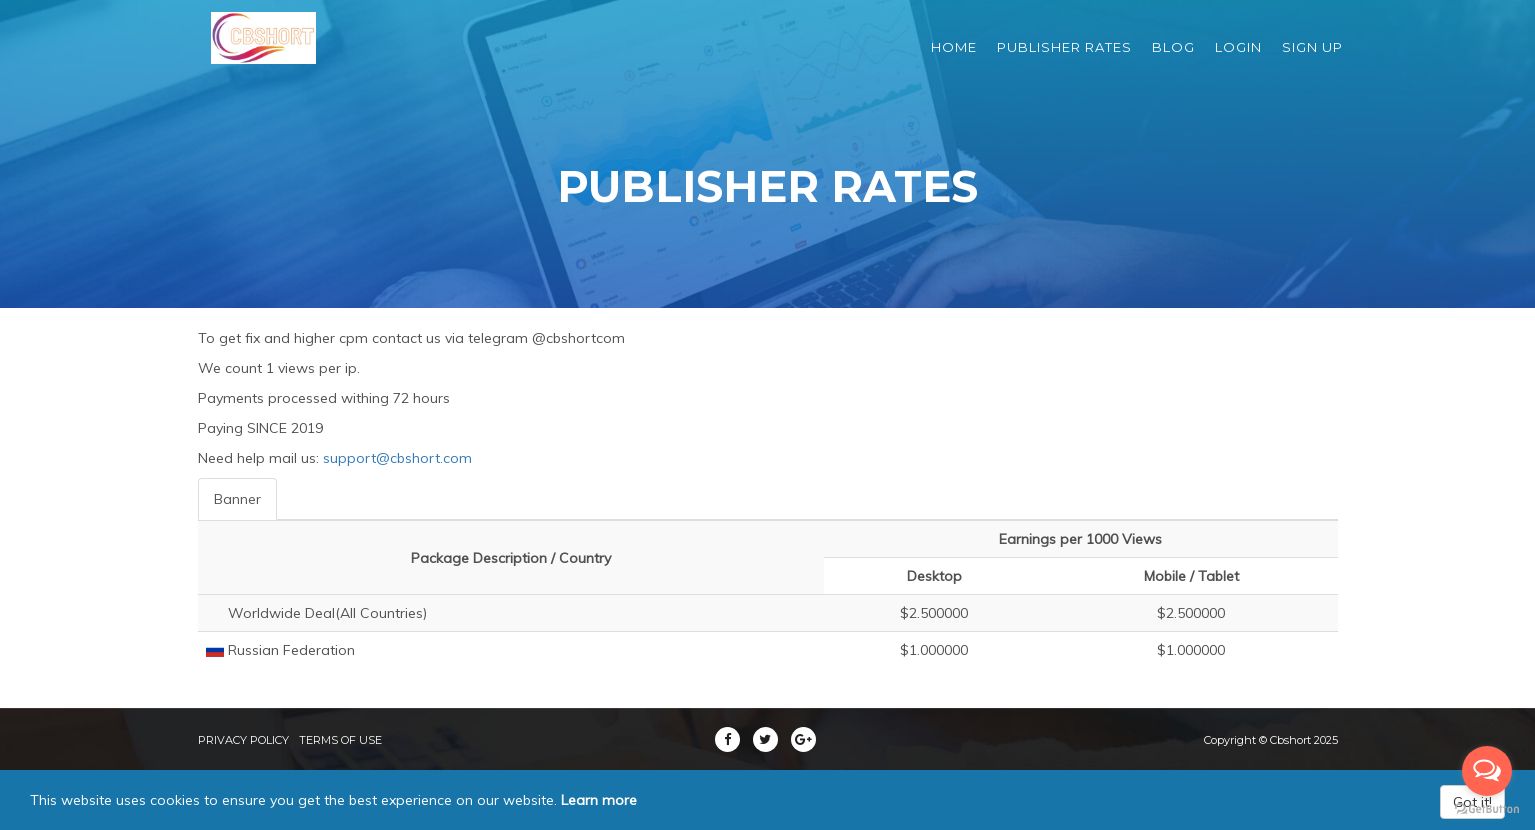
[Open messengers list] (1487, 771)
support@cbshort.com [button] (397, 458)
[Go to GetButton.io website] (1487, 809)
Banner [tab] (237, 499)
